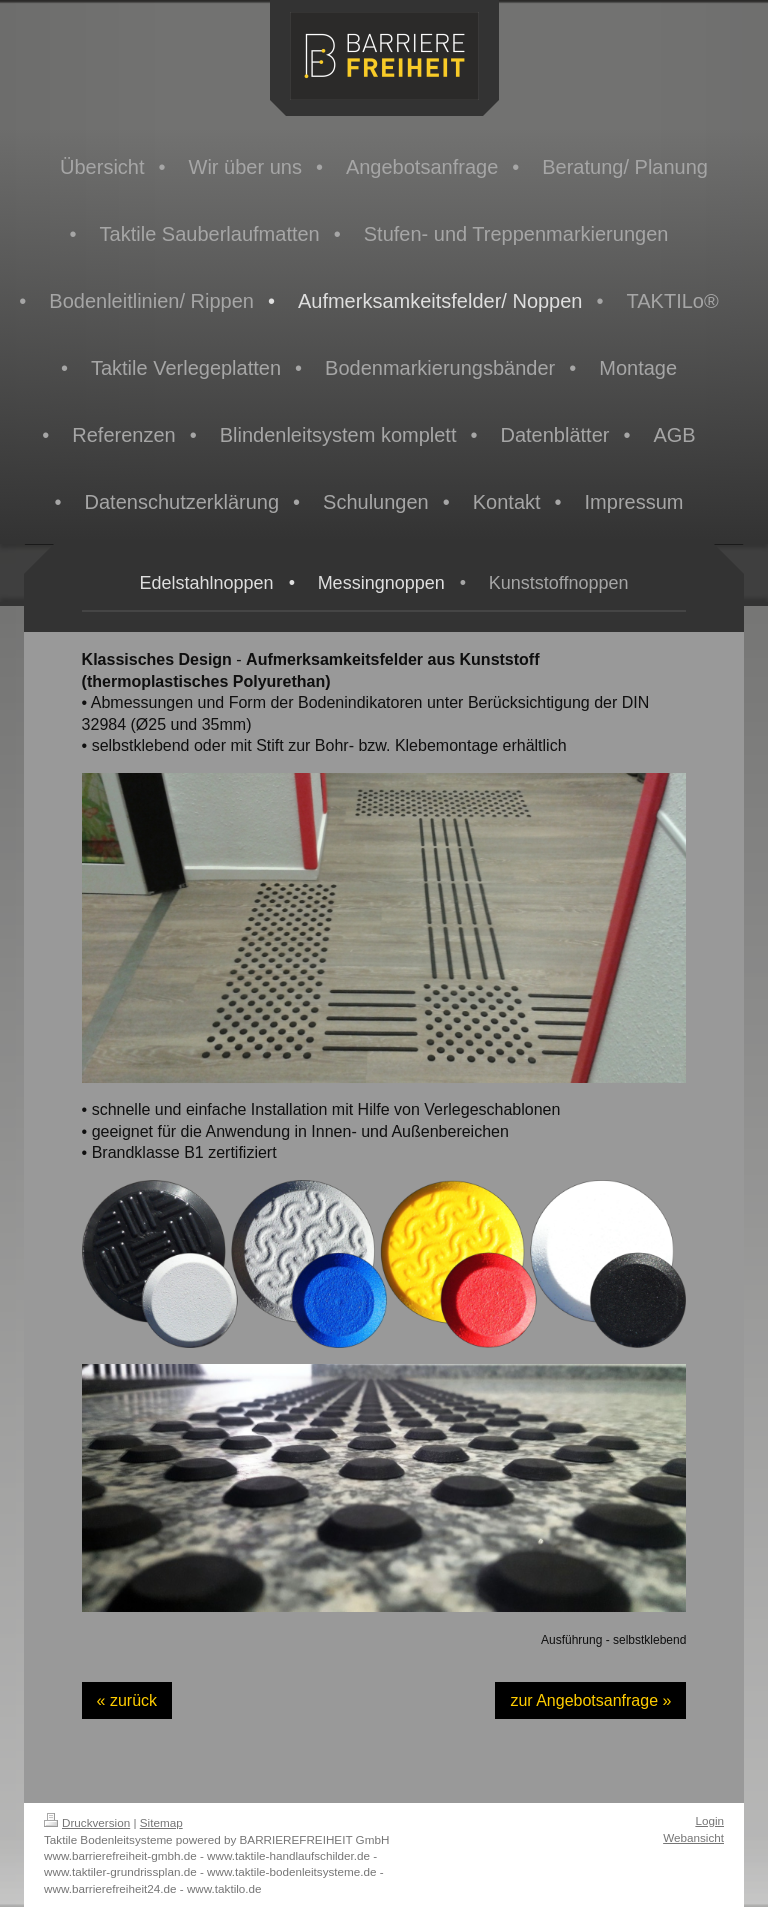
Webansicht (693, 1837)
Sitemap (161, 1822)
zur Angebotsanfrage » (590, 1700)
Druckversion (87, 1822)
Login (709, 1820)
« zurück (127, 1700)
